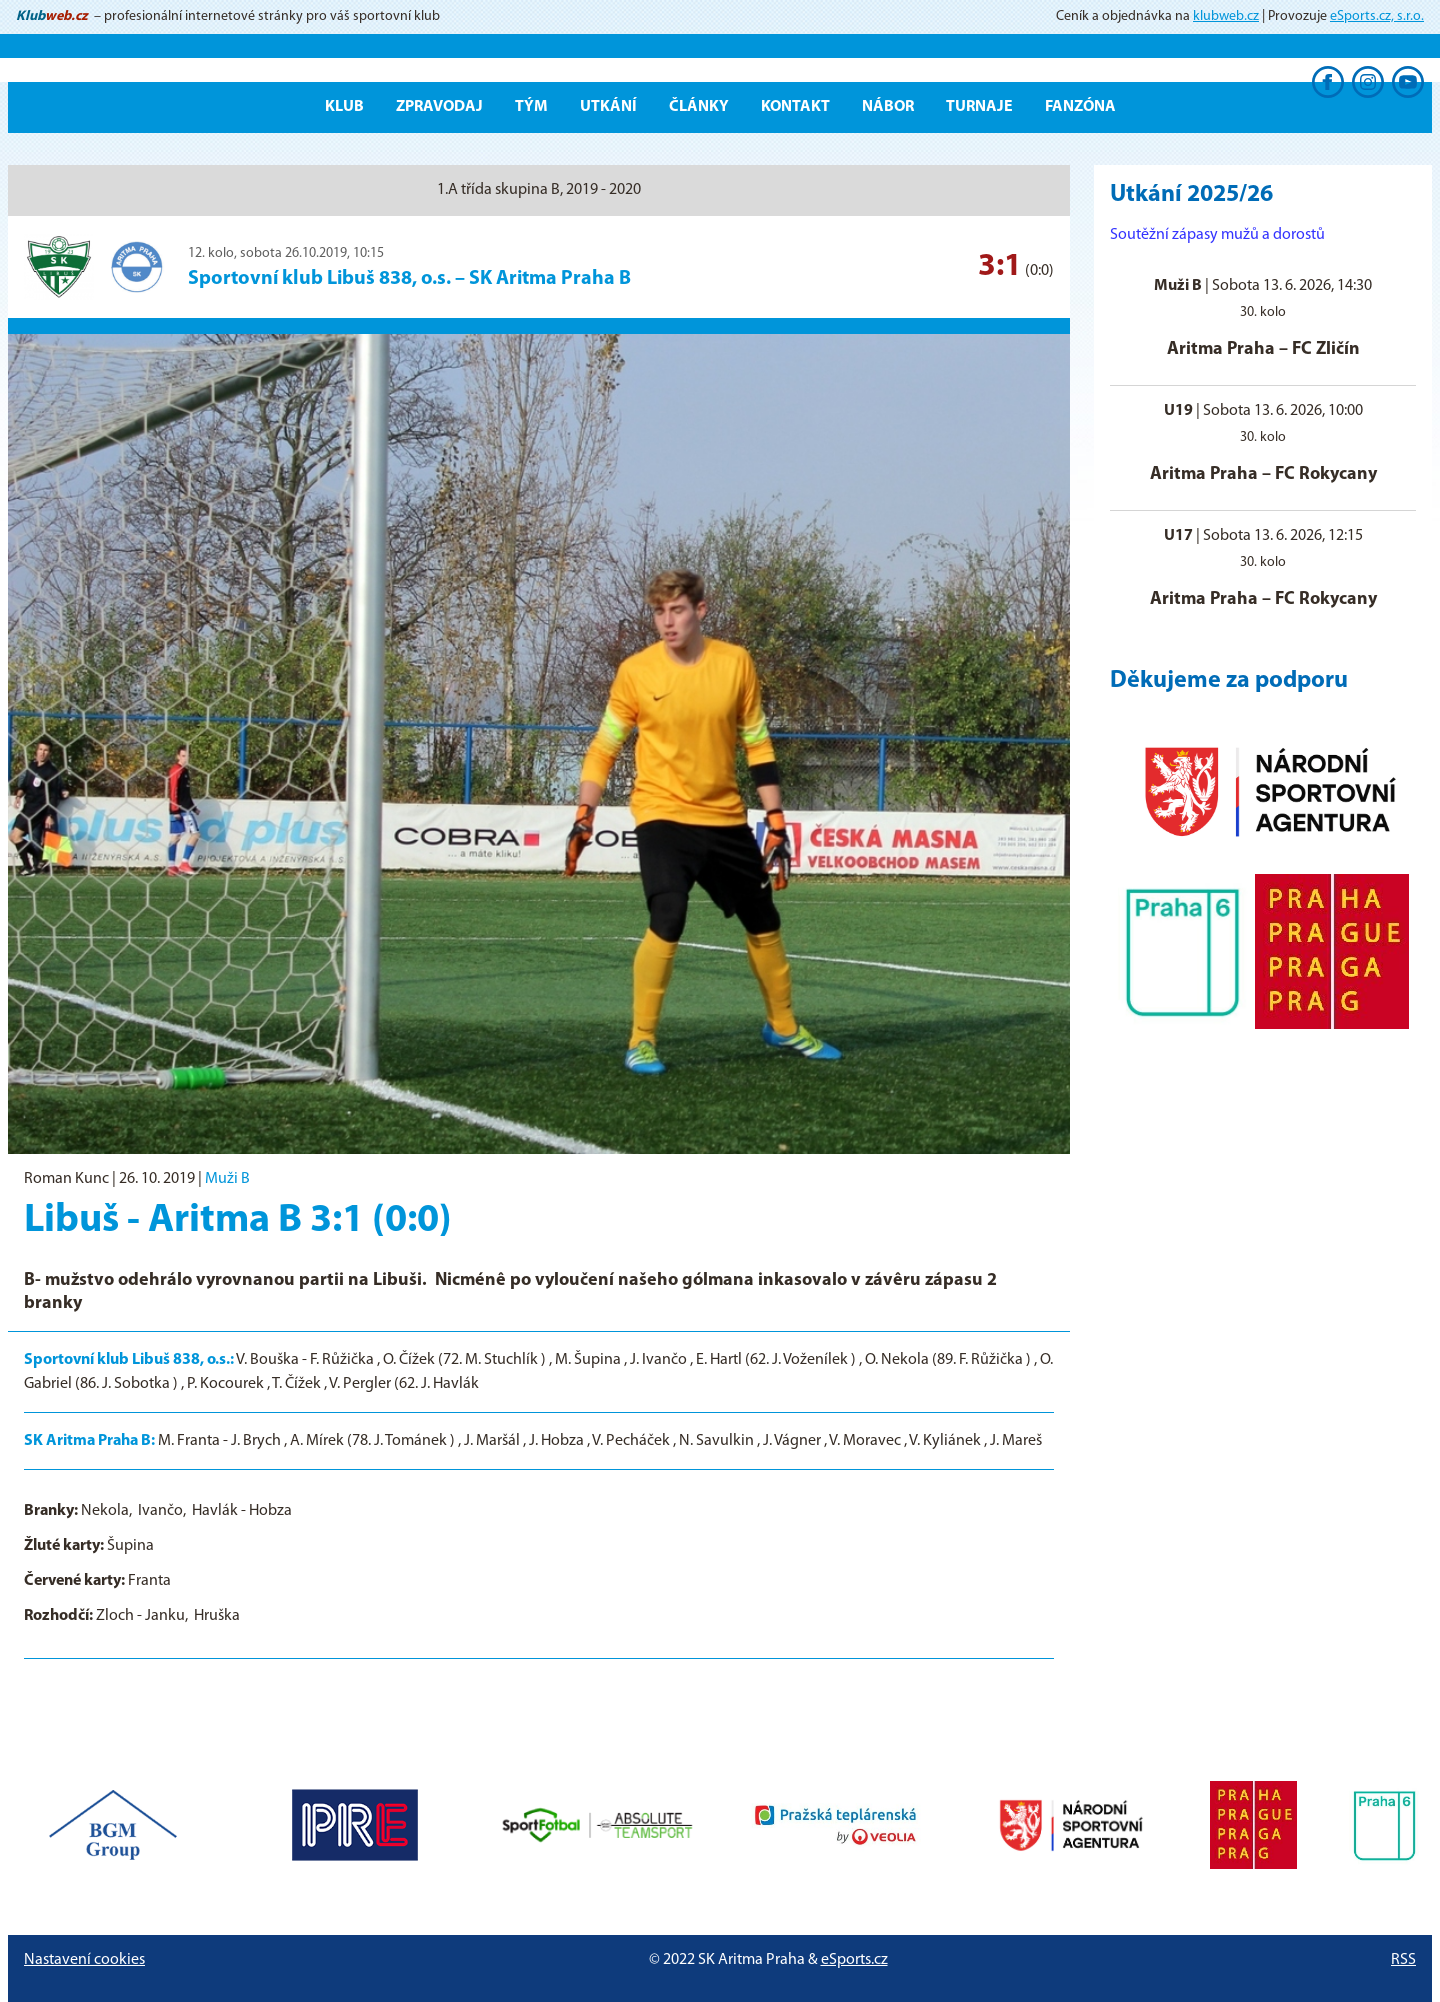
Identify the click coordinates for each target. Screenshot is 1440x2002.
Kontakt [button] (795, 107)
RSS (1403, 1960)
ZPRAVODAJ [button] (439, 107)
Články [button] (699, 107)
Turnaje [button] (979, 107)
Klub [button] (344, 107)
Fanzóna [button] (1080, 107)
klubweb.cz (1226, 16)
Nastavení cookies (84, 1960)
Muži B (227, 1179)
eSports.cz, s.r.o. (1377, 16)
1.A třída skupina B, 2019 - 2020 (539, 190)
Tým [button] (531, 107)
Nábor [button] (888, 107)
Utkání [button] (608, 107)
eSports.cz (854, 1960)
